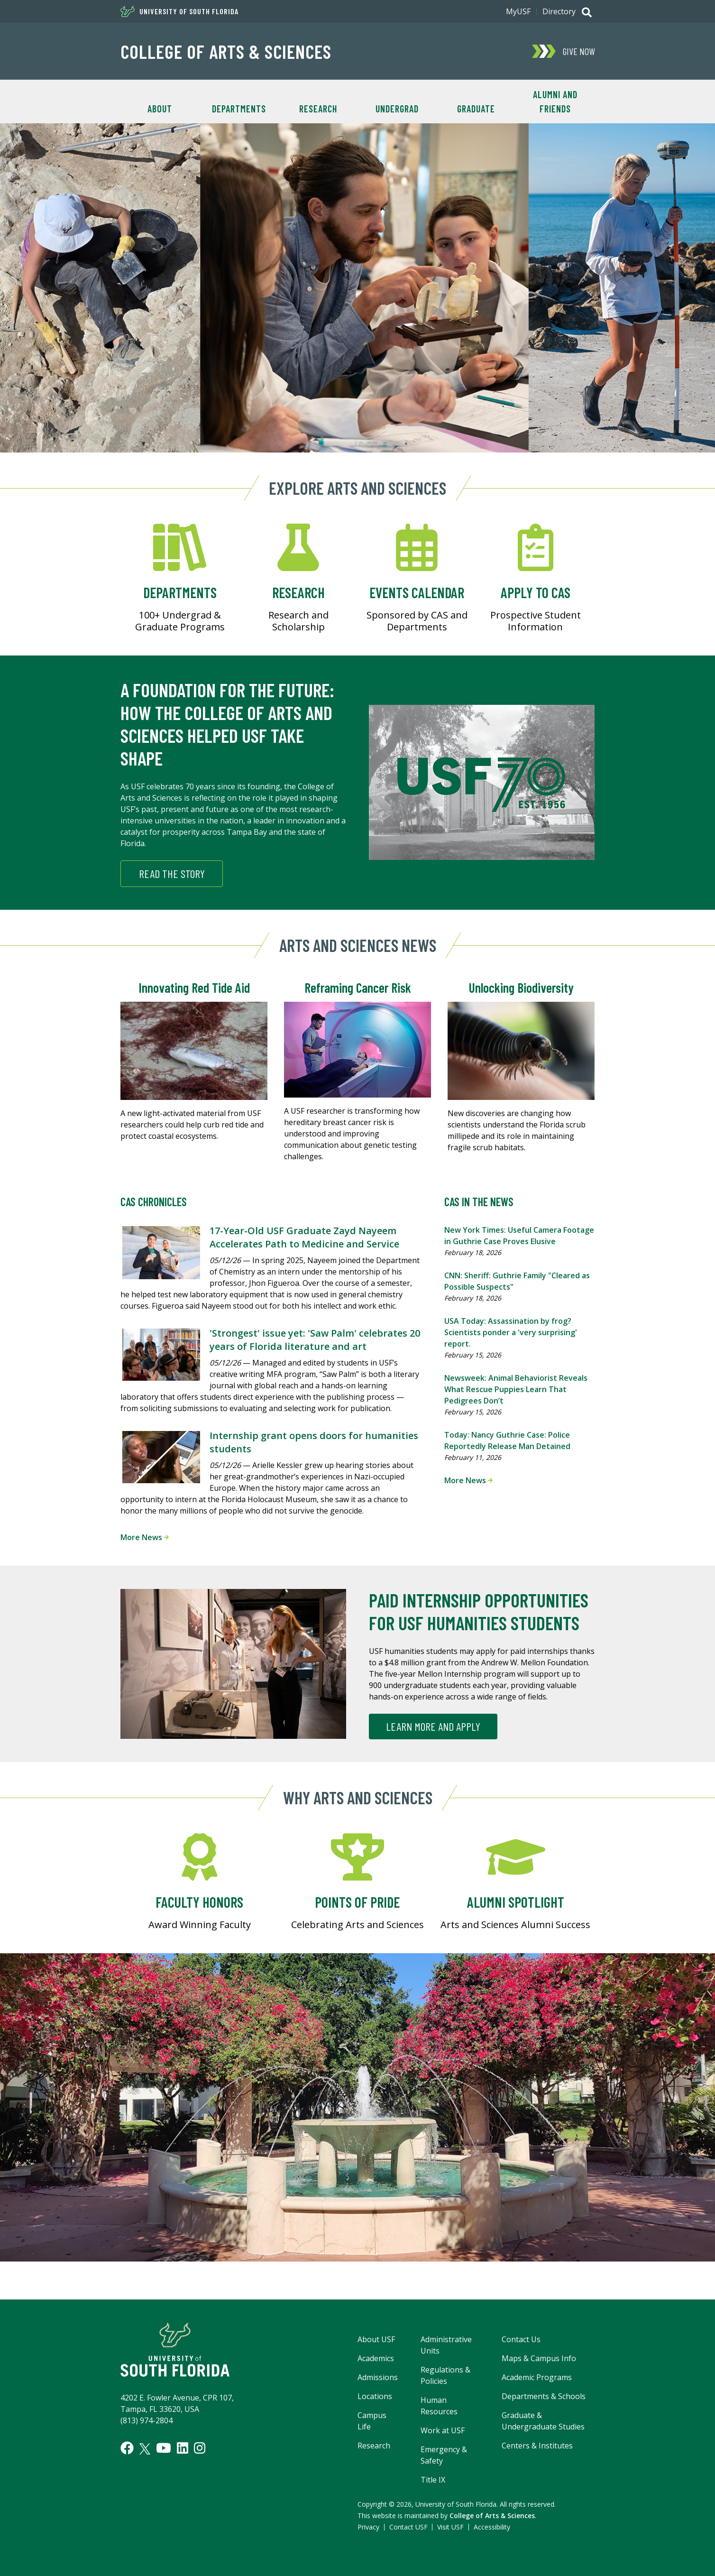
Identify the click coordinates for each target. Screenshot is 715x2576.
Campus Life (372, 2421)
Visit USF (450, 2526)
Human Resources (439, 2406)
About (159, 108)
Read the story (172, 873)
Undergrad (397, 108)
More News (144, 1537)
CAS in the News (478, 1202)
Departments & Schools (544, 2396)
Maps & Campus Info (539, 2358)
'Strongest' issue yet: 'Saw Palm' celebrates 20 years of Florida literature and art (315, 1340)
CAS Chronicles (153, 1202)
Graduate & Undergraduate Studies (543, 2421)
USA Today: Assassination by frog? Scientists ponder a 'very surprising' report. (510, 1332)
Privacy (368, 2526)
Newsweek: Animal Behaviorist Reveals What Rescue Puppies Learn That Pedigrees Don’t (515, 1389)
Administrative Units (446, 2345)
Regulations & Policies (445, 2375)
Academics (376, 2358)
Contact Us (521, 2339)
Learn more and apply (433, 1726)
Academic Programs (537, 2377)
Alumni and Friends (555, 101)
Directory (559, 11)
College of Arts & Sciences (225, 51)
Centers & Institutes (537, 2445)
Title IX (433, 2479)
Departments (239, 108)
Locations (375, 2396)
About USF (376, 2339)
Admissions (378, 2377)
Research (318, 108)
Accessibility (492, 2526)
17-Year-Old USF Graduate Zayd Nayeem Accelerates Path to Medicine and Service (304, 1237)
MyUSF (518, 11)
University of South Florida (179, 11)
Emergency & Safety (444, 2455)
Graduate (476, 108)
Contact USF (408, 2526)
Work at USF (443, 2430)
